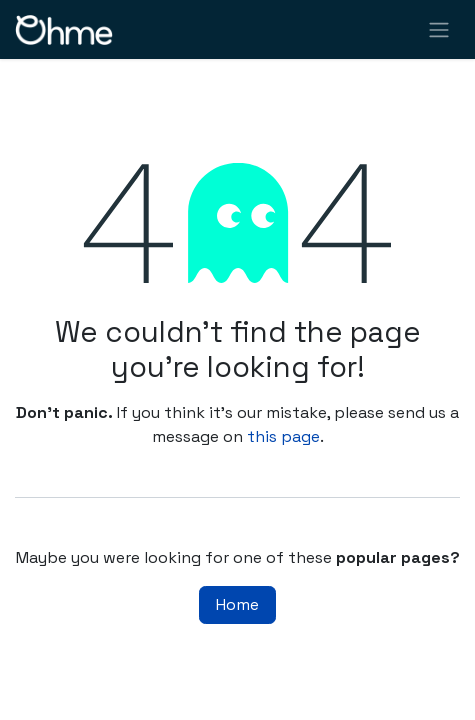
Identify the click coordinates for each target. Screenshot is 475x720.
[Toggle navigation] (439, 29)
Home (237, 604)
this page (283, 436)
